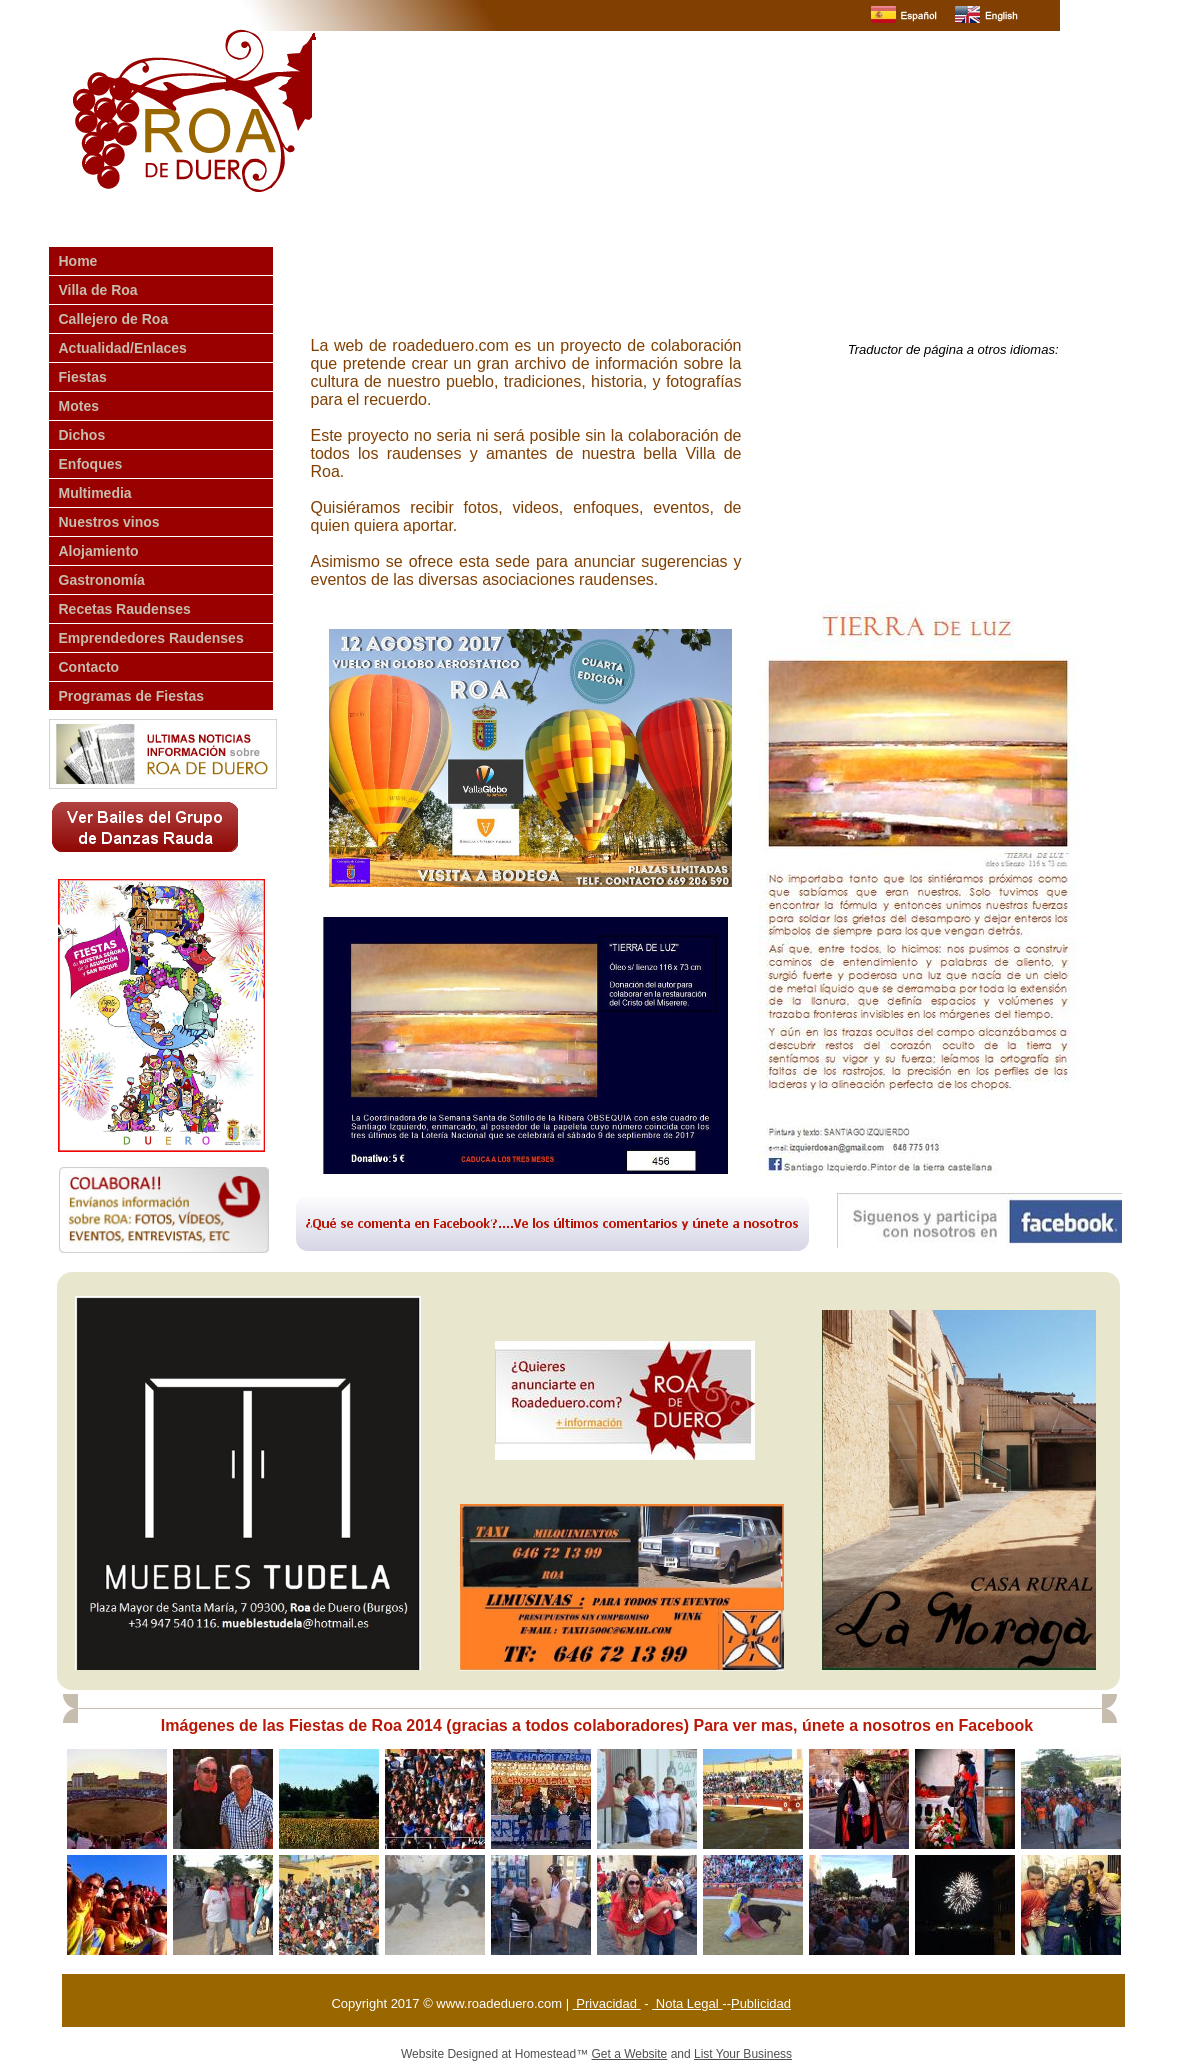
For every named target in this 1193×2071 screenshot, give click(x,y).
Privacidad (607, 2003)
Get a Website (629, 2054)
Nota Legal (687, 2003)
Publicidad (761, 2003)
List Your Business (743, 2054)
